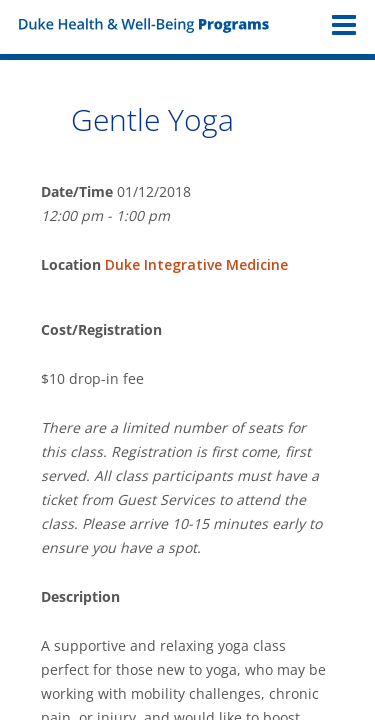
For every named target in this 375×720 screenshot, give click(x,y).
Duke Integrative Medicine (196, 264)
